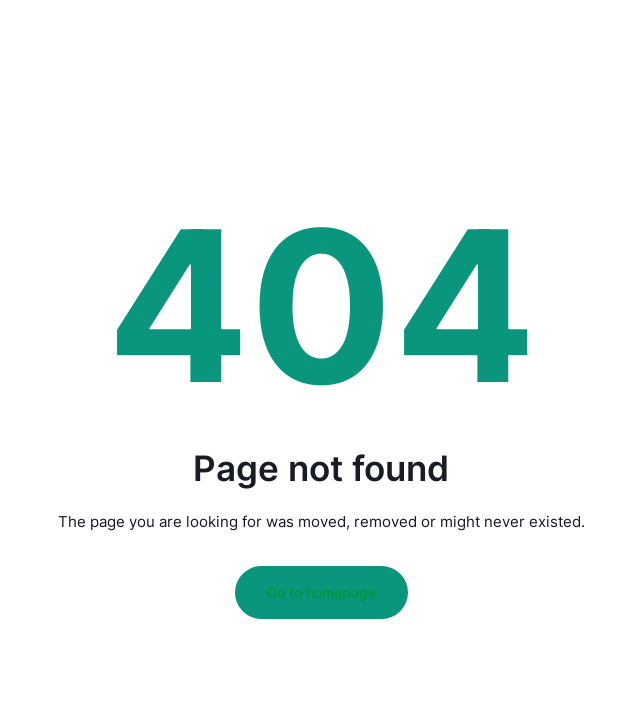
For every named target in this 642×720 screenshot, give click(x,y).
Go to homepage (321, 592)
